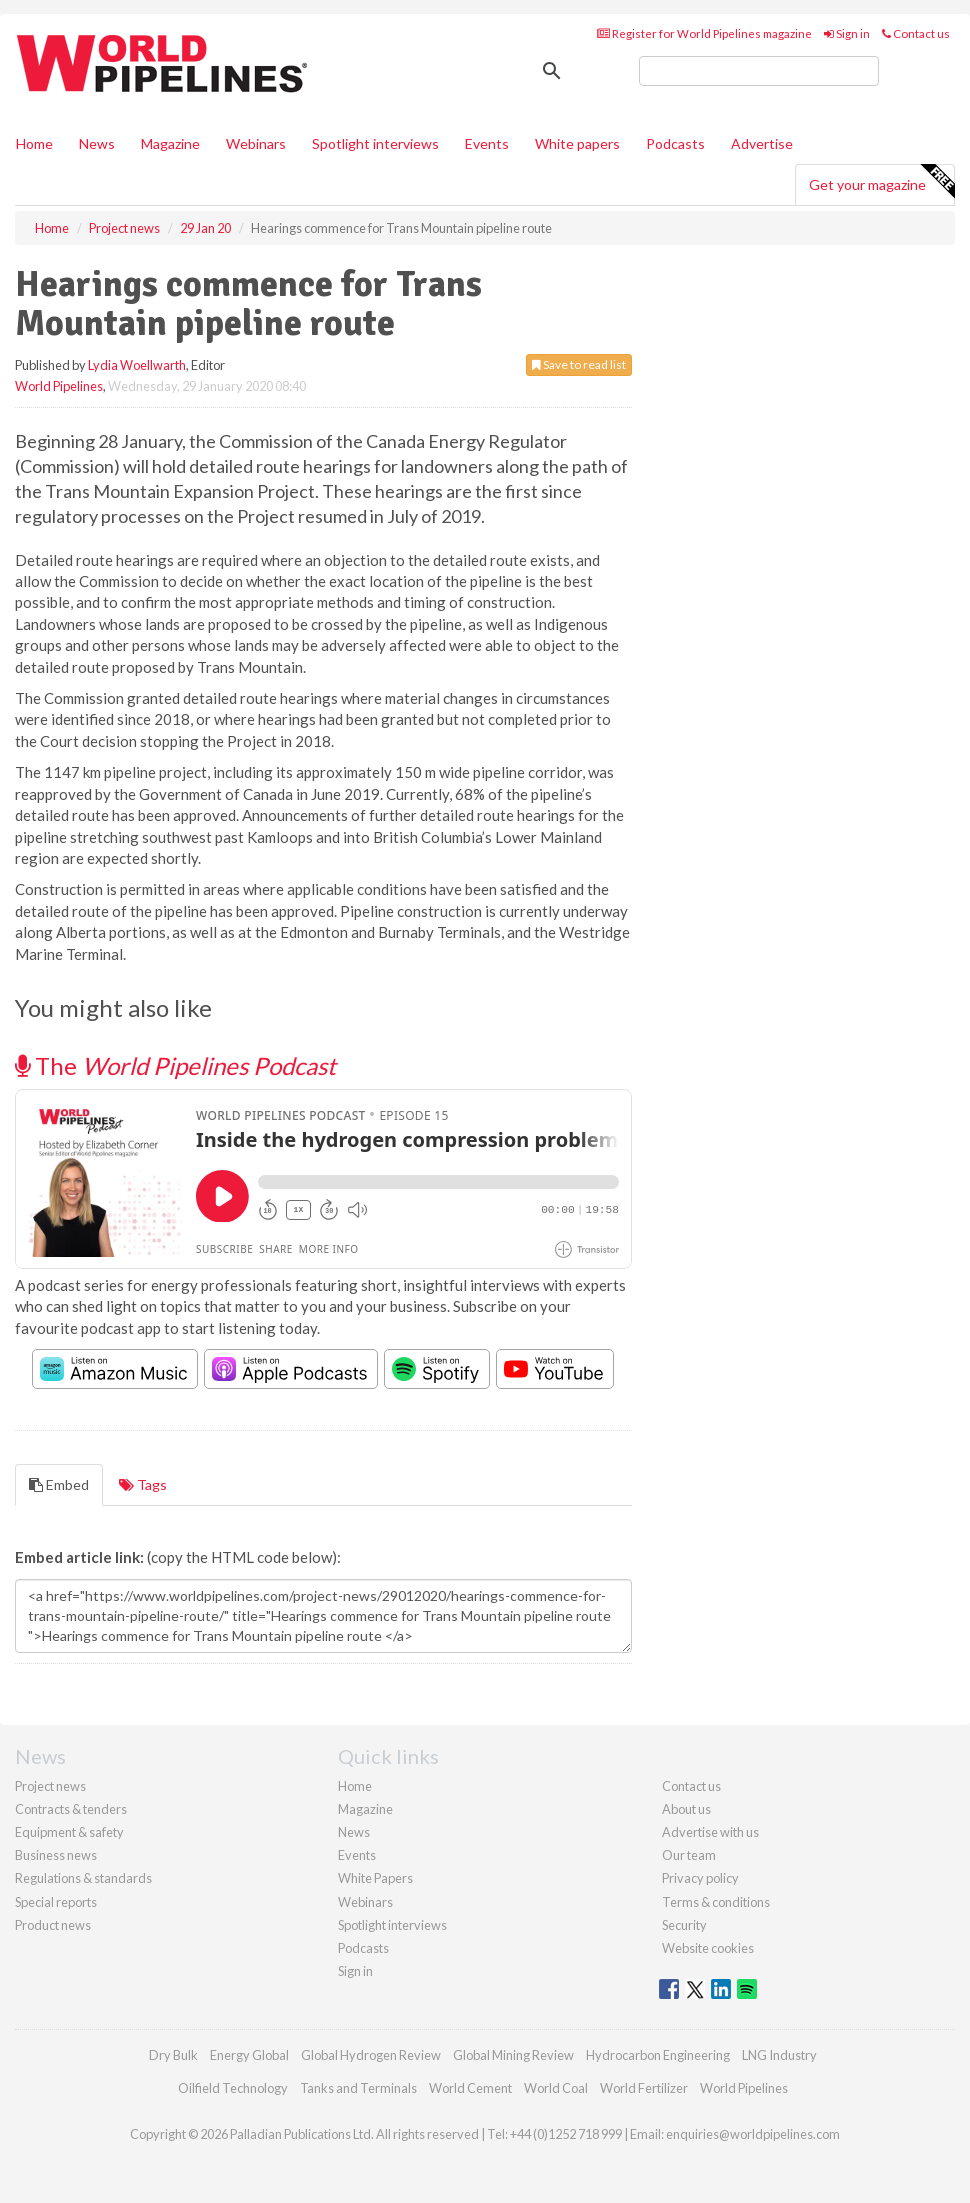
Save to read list (579, 364)
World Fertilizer (644, 2088)
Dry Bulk (173, 2055)
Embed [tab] (59, 1484)
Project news (50, 1786)
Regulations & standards (83, 1878)
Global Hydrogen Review (371, 2055)
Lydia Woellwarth (137, 365)
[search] (759, 71)
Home (34, 143)
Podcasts (675, 143)
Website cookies (708, 1948)
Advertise (762, 143)
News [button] (97, 143)
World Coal (556, 2088)
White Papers (375, 1878)
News (354, 1832)
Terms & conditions (716, 1902)
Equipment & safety (69, 1832)
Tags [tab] (143, 1484)
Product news (53, 1925)
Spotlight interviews (375, 143)
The (175, 1065)
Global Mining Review (513, 2055)
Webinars (256, 143)
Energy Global (249, 2055)
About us (686, 1809)
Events (487, 143)
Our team (689, 1855)
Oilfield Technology (233, 2088)
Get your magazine (881, 182)
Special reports (56, 1902)
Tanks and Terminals (358, 2088)
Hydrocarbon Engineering (658, 2055)
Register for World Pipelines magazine (704, 33)
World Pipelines (59, 386)
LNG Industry (779, 2055)
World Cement (470, 2088)
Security (684, 1925)
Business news (56, 1855)
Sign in (847, 33)
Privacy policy (700, 1878)
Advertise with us (710, 1832)
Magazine (170, 143)
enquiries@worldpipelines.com (753, 2134)
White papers (577, 143)
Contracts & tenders (71, 1809)
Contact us (916, 33)
